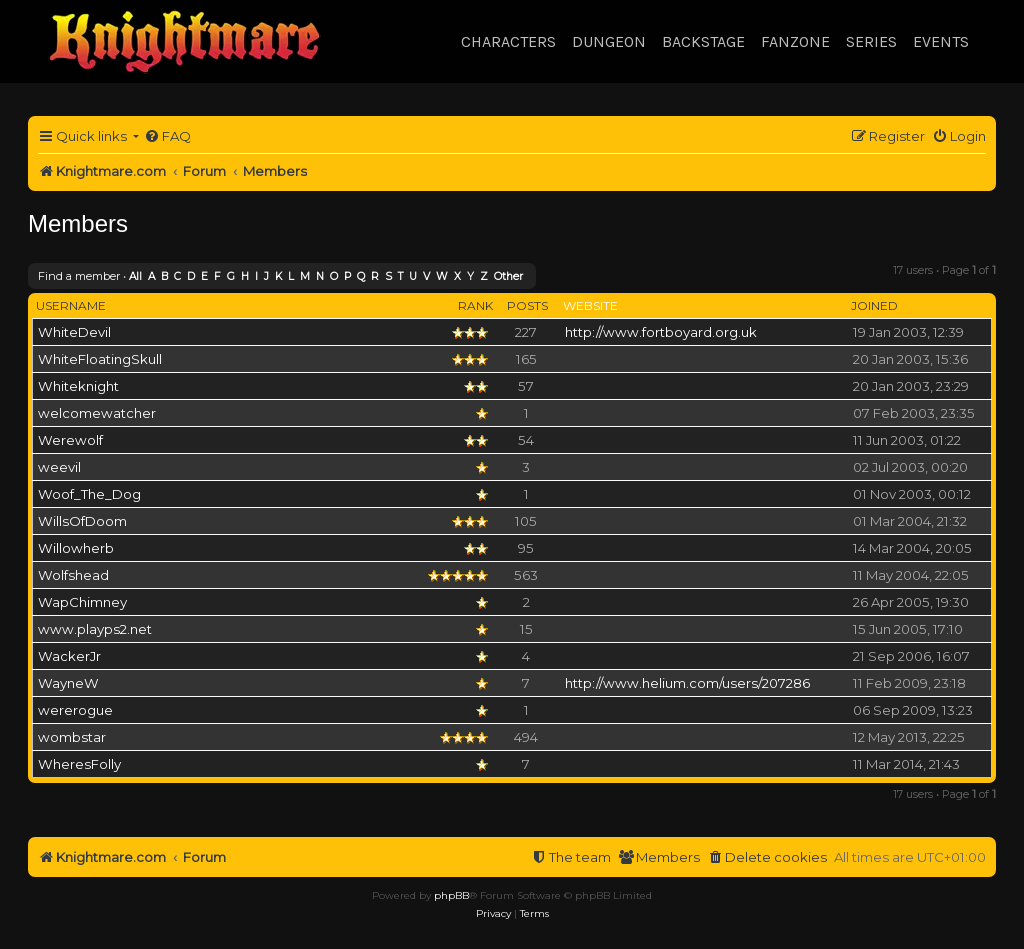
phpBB (451, 895)
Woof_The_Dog (89, 494)
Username (71, 305)
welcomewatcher (97, 413)
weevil (59, 467)
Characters (508, 41)
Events (941, 41)
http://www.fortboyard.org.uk (661, 332)
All (135, 276)
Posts (527, 305)
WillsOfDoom (82, 521)
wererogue (75, 710)
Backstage (703, 41)
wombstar (72, 737)
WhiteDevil (74, 332)
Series (871, 41)
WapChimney (82, 602)
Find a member (79, 276)
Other (508, 276)
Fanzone (795, 41)
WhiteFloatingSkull (100, 359)
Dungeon (609, 41)
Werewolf (70, 440)
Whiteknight (78, 386)
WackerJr (69, 656)
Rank (475, 305)
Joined (874, 305)
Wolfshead (73, 575)
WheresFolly (79, 764)
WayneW (68, 683)
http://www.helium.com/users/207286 (687, 683)
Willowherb (76, 548)
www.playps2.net (95, 629)
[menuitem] (167, 136)
